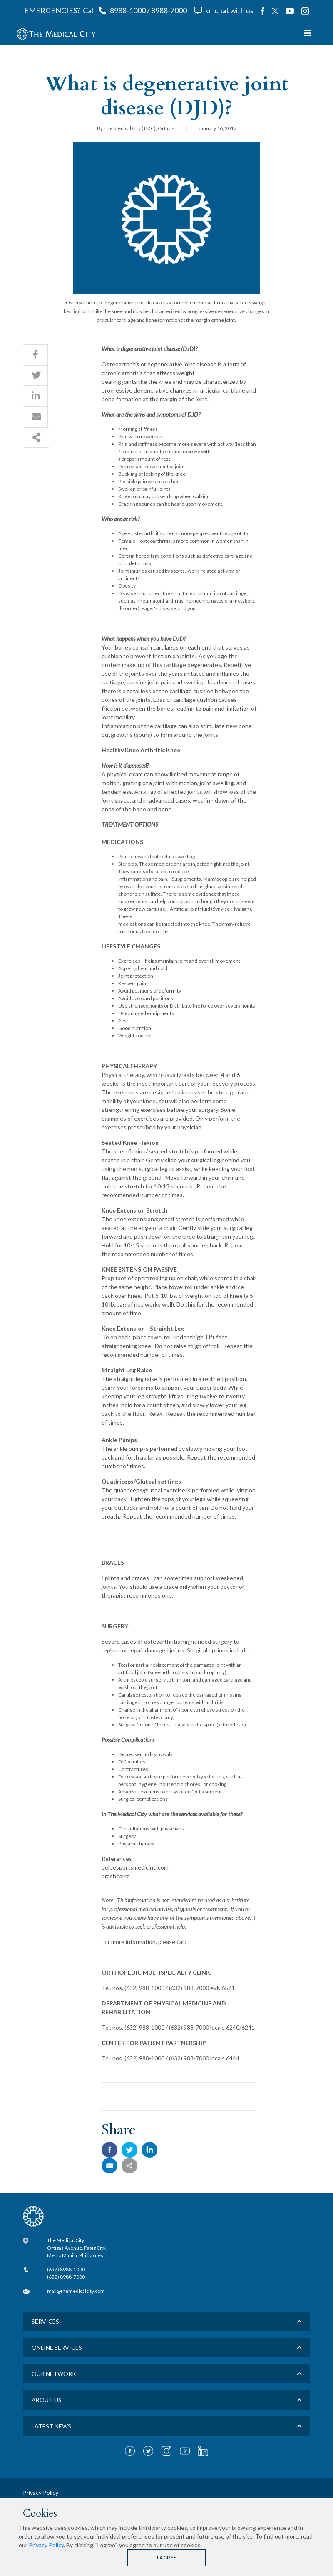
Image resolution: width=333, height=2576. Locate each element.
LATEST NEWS (51, 2426)
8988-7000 (169, 10)
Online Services (57, 2347)
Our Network (54, 2373)
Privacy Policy (46, 2545)
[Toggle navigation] (307, 33)
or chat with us (229, 10)
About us (47, 2399)
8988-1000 (128, 10)
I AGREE (166, 2557)
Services (45, 2321)
